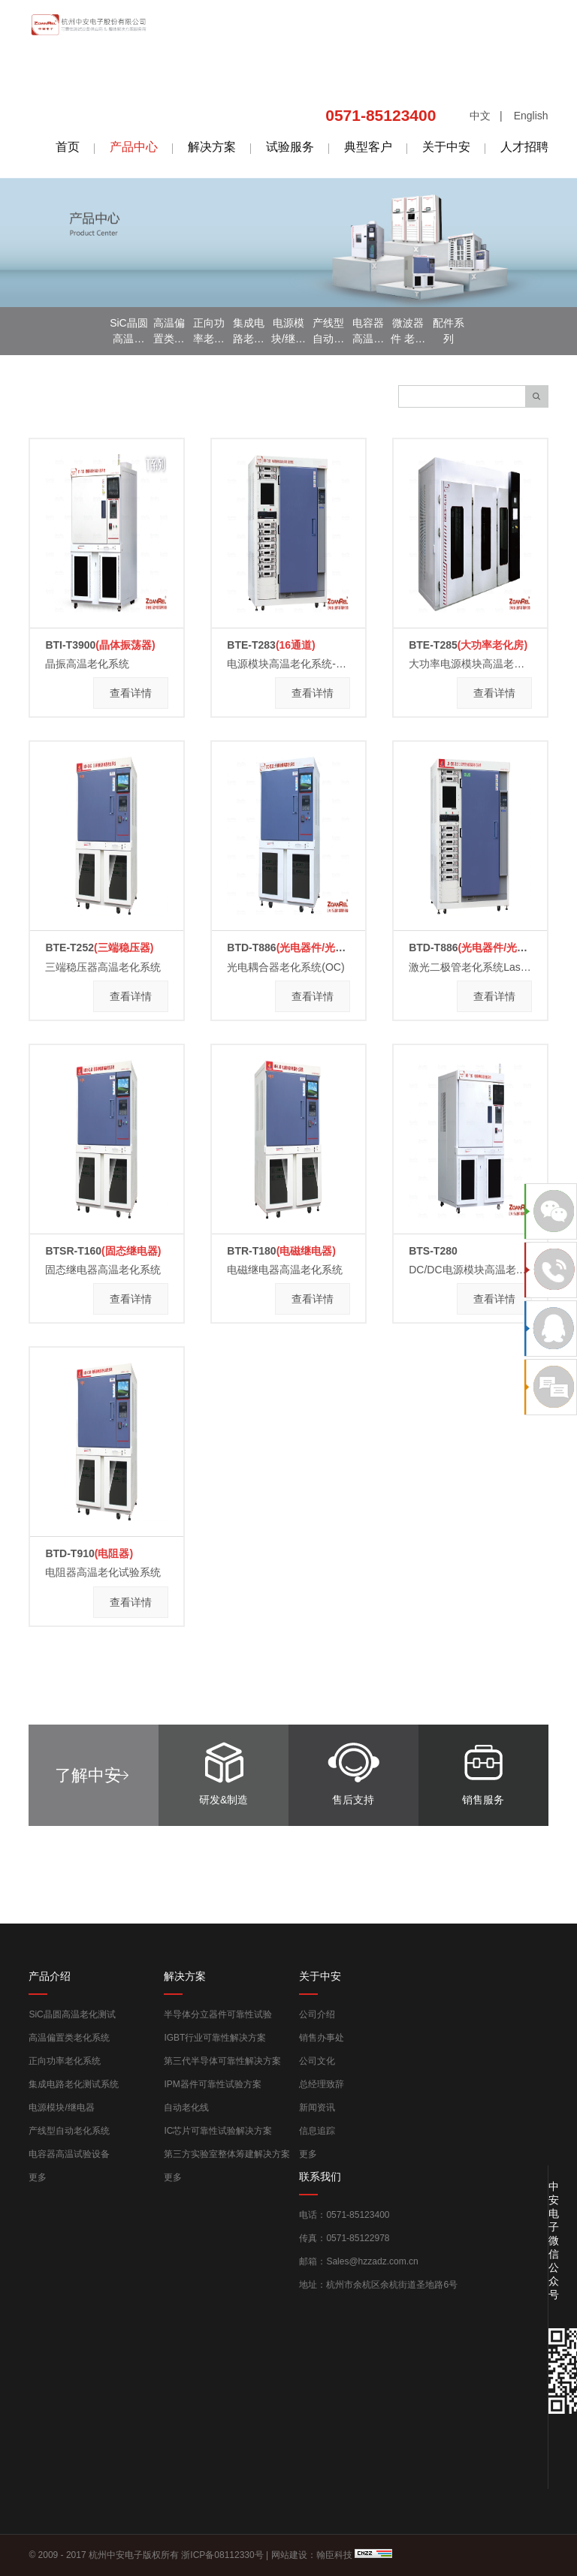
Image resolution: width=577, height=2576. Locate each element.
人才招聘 (524, 146)
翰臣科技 (334, 2555)
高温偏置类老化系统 (69, 2037)
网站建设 (289, 2555)
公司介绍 (317, 2014)
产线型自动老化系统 (69, 2131)
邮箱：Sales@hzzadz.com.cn (358, 2261)
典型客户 (368, 146)
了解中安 (88, 1775)
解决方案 (212, 146)
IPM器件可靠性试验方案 (212, 2084)
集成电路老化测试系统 (74, 2084)
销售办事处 (321, 2037)
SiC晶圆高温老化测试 (72, 2014)
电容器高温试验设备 (69, 2154)
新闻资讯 (317, 2107)
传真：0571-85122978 (344, 2238)
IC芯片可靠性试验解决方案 (218, 2131)
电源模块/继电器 (61, 2107)
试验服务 (290, 146)
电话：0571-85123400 (344, 2215)
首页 (68, 146)
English (531, 116)
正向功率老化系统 (65, 2061)
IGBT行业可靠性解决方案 (215, 2037)
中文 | (486, 116)
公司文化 (317, 2061)
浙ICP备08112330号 (222, 2555)
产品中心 (134, 146)
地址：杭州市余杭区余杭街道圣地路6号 (378, 2284)
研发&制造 (224, 1769)
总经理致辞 (321, 2084)
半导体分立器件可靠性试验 (218, 2014)
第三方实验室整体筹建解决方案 (227, 2154)
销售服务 (483, 1769)
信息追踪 (317, 2131)
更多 (38, 2177)
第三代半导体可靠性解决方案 (222, 2061)
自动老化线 (186, 2107)
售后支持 (353, 1769)
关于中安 (446, 146)
